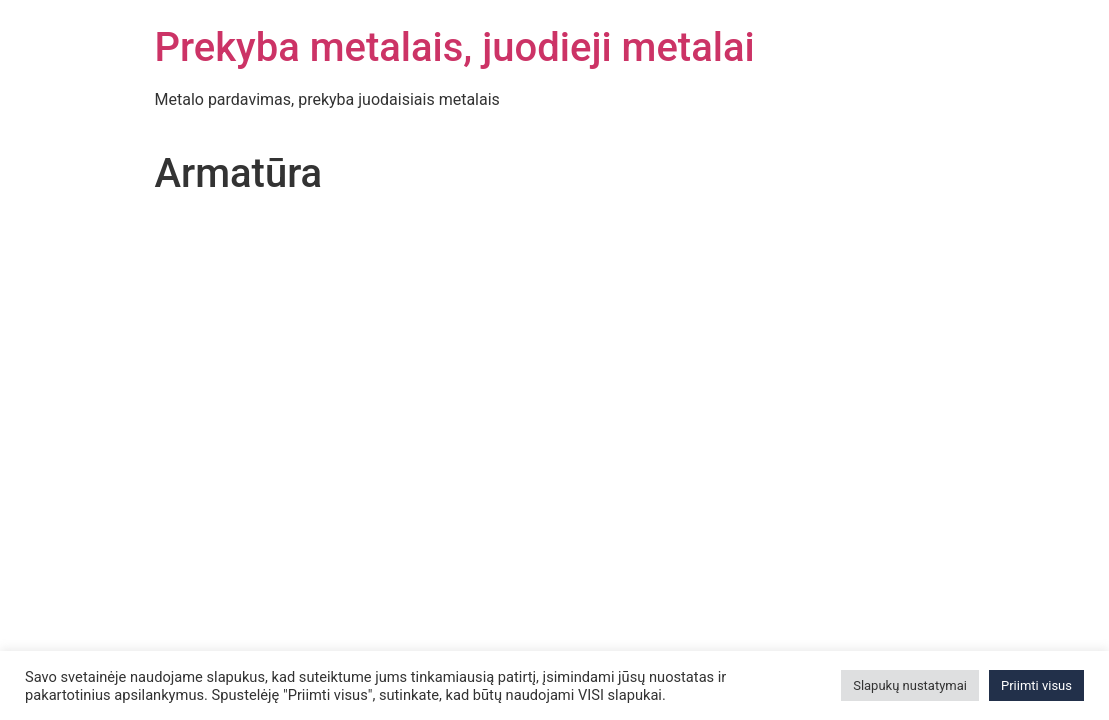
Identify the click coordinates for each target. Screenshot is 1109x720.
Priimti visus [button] (1036, 685)
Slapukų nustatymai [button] (910, 685)
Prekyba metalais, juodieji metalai (455, 47)
